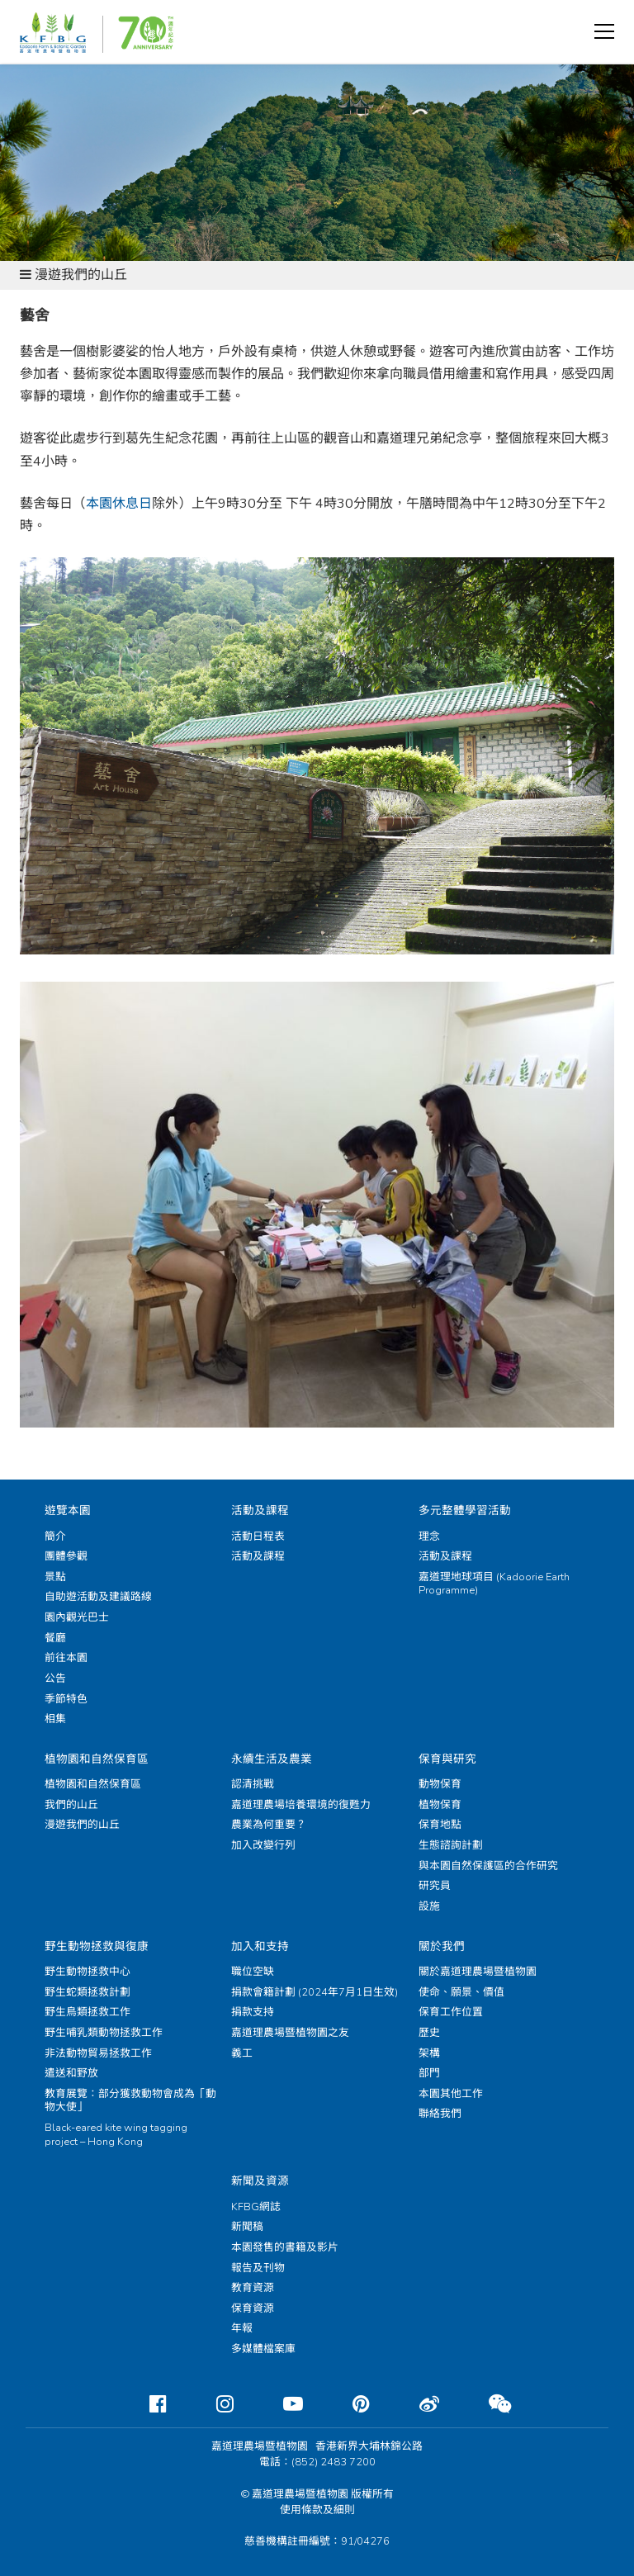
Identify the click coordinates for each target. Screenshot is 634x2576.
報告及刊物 (258, 2268)
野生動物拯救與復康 (97, 1946)
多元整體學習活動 (465, 1510)
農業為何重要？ (268, 1824)
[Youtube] (280, 2404)
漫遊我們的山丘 (82, 1824)
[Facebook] (145, 2404)
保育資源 (252, 2308)
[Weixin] (486, 2404)
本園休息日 (119, 504)
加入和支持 (260, 1946)
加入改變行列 (263, 1845)
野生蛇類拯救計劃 (87, 1992)
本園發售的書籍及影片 (284, 2247)
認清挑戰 (252, 1784)
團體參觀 (66, 1556)
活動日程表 (258, 1536)
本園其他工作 (451, 2093)
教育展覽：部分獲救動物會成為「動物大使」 (130, 2100)
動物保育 (440, 1784)
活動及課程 (260, 1510)
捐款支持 (252, 2012)
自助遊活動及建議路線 (98, 1596)
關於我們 (442, 1946)
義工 (242, 2053)
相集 (55, 1719)
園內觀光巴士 (77, 1617)
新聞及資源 (260, 2181)
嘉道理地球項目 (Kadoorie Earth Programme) (494, 1584)
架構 (429, 2053)
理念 (429, 1536)
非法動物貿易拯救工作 (98, 2053)
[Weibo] (416, 2404)
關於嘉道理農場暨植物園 (478, 1971)
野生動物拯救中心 (87, 1971)
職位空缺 (252, 1971)
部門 (429, 2073)
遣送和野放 (71, 2073)
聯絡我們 (440, 2113)
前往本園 (66, 1657)
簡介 (55, 1536)
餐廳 (55, 1638)
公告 (55, 1678)
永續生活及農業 (271, 1759)
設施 (429, 1906)
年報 (242, 2328)
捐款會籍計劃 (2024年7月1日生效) (314, 1992)
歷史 (429, 2032)
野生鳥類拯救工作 (87, 2012)
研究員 (435, 1885)
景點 (55, 1577)
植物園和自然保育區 (97, 1759)
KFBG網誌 (256, 2207)
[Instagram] (212, 2404)
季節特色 (66, 1699)
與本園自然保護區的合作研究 (488, 1866)
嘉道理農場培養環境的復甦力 (301, 1804)
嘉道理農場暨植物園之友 (290, 2032)
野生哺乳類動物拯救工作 (104, 2032)
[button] (604, 31)
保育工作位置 (451, 2012)
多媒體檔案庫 (263, 2349)
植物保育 (440, 1804)
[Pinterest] (348, 2404)
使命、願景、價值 (461, 1992)
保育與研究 (447, 1759)
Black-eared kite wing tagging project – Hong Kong (116, 2134)
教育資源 (252, 2287)
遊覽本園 (68, 1510)
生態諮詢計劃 (451, 1845)
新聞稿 (247, 2226)
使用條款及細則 (317, 2510)
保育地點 (440, 1824)
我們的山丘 (71, 1804)
